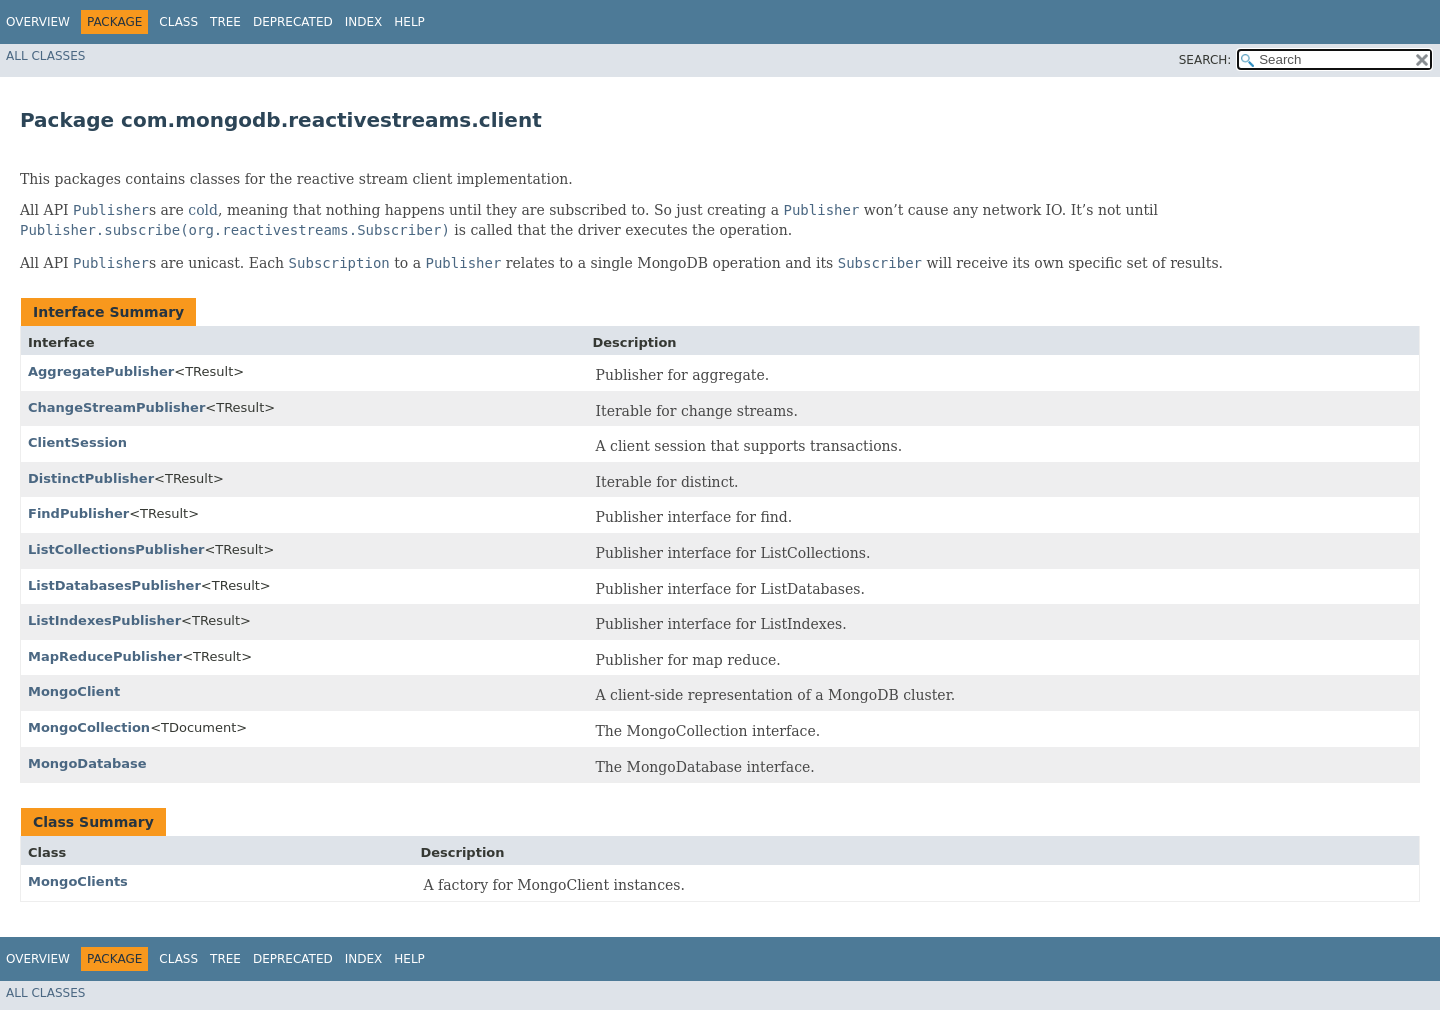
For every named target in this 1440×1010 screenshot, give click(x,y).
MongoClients (78, 881)
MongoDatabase (87, 763)
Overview (38, 22)
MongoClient (74, 691)
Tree (225, 22)
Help (409, 22)
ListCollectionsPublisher (116, 549)
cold (203, 210)
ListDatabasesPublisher (114, 585)
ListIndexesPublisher (104, 620)
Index (364, 22)
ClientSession (77, 442)
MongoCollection (89, 727)
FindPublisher (78, 513)
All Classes (45, 56)
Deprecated (293, 22)
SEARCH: (1205, 60)
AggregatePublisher (101, 371)
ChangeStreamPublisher (116, 407)
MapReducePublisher (105, 656)
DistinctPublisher (91, 478)
